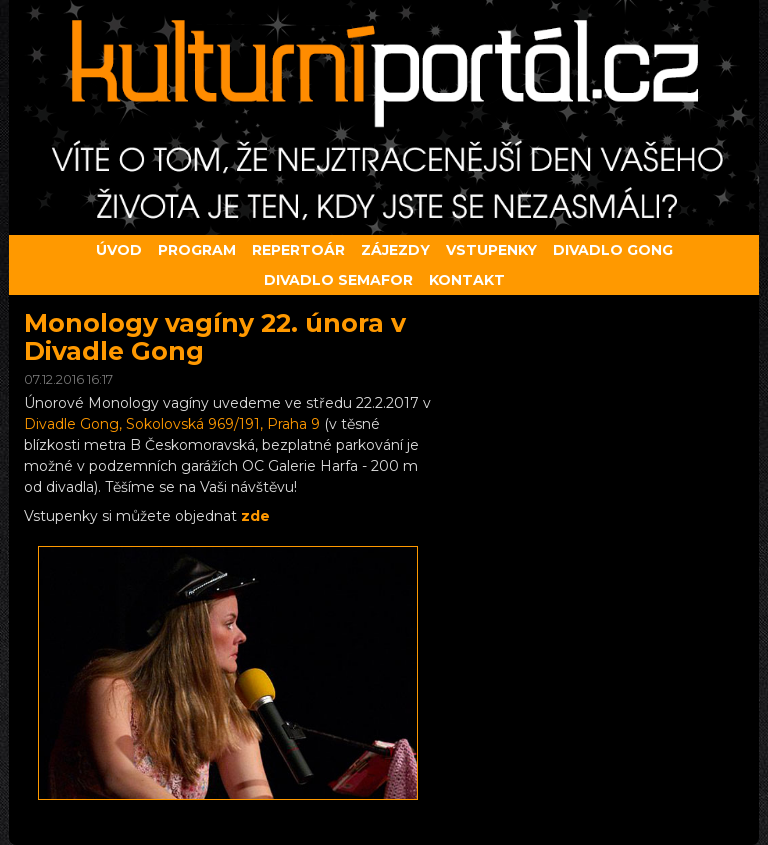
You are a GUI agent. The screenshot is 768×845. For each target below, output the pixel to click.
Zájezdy (395, 250)
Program (197, 250)
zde (255, 516)
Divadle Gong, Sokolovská (172, 424)
